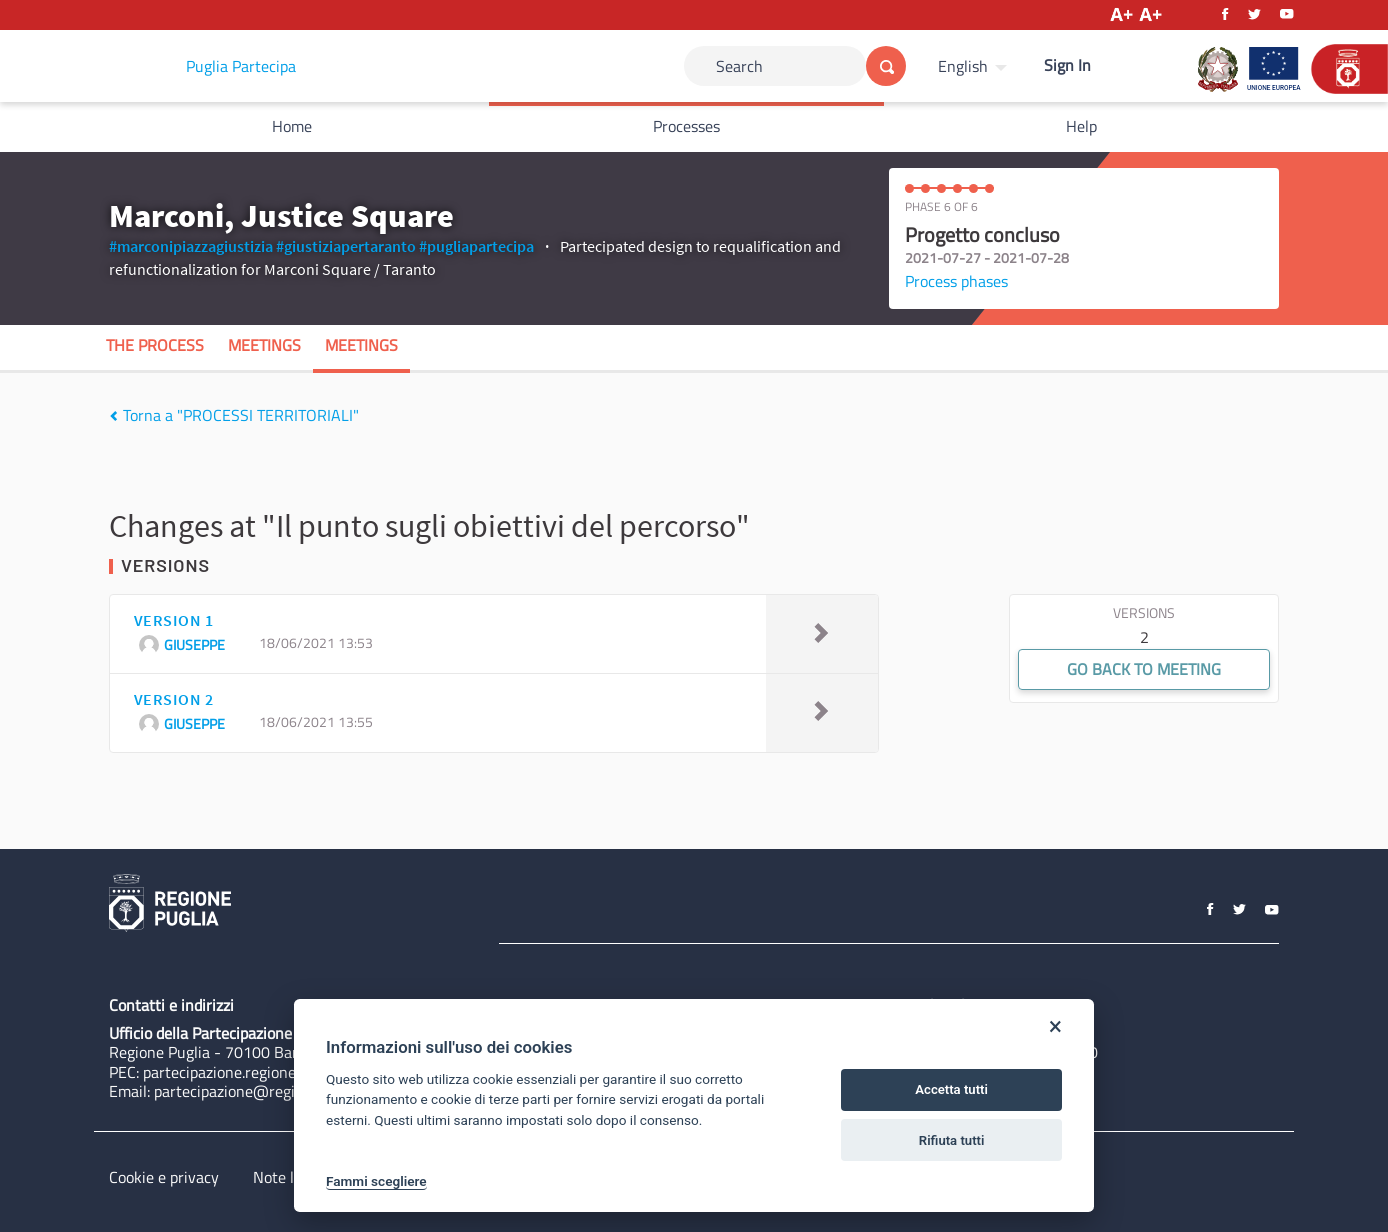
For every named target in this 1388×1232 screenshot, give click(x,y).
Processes (686, 126)
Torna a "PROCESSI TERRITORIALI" (234, 415)
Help (1081, 126)
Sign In (1067, 65)
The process (155, 345)
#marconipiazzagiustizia (191, 246)
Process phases (956, 281)
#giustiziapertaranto (346, 246)
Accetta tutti (951, 1089)
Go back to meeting (1144, 669)
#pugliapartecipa (476, 246)
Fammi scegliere (376, 1181)
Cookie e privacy (164, 1177)
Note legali (289, 1177)
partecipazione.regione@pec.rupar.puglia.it (287, 1072)
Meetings (264, 345)
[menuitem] (975, 66)
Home (292, 126)
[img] (113, 416)
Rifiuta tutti (952, 1140)
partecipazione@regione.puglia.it (265, 1091)
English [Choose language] (963, 66)
